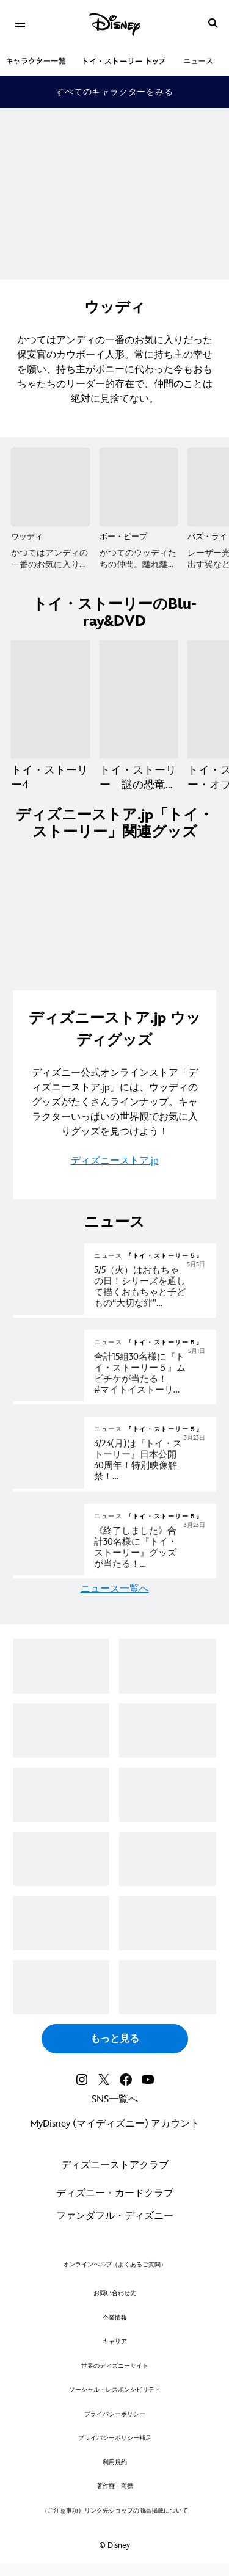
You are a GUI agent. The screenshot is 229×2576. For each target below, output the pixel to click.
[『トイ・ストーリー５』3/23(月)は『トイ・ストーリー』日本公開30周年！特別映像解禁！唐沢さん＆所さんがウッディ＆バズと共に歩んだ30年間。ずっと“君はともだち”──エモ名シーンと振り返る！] (149, 1460)
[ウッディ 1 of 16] (50, 487)
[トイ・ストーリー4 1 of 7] (50, 699)
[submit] (213, 23)
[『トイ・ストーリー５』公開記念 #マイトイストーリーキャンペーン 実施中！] (149, 1374)
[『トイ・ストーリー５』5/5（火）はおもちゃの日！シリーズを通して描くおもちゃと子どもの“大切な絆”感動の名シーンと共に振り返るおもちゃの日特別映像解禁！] (149, 1287)
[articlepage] (50, 1312)
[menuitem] (20, 23)
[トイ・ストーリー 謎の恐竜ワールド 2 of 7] (139, 699)
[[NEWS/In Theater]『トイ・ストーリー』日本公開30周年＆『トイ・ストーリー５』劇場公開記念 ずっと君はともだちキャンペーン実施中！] (149, 1548)
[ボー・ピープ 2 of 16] (139, 487)
